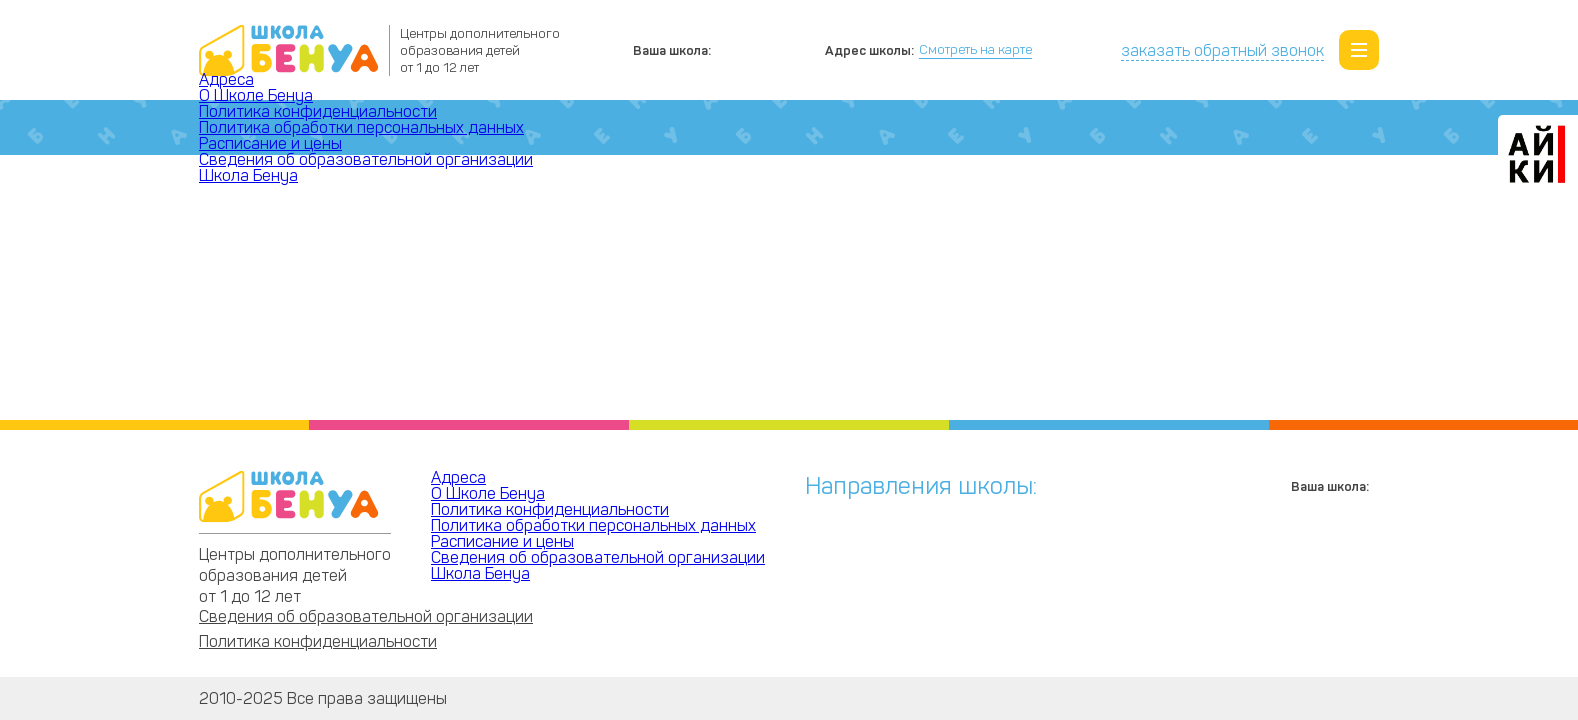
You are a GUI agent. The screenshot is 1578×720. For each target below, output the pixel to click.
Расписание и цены (270, 143)
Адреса (226, 79)
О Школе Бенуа (256, 95)
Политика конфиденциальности (318, 111)
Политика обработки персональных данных (361, 127)
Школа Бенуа (248, 175)
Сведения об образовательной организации (366, 159)
